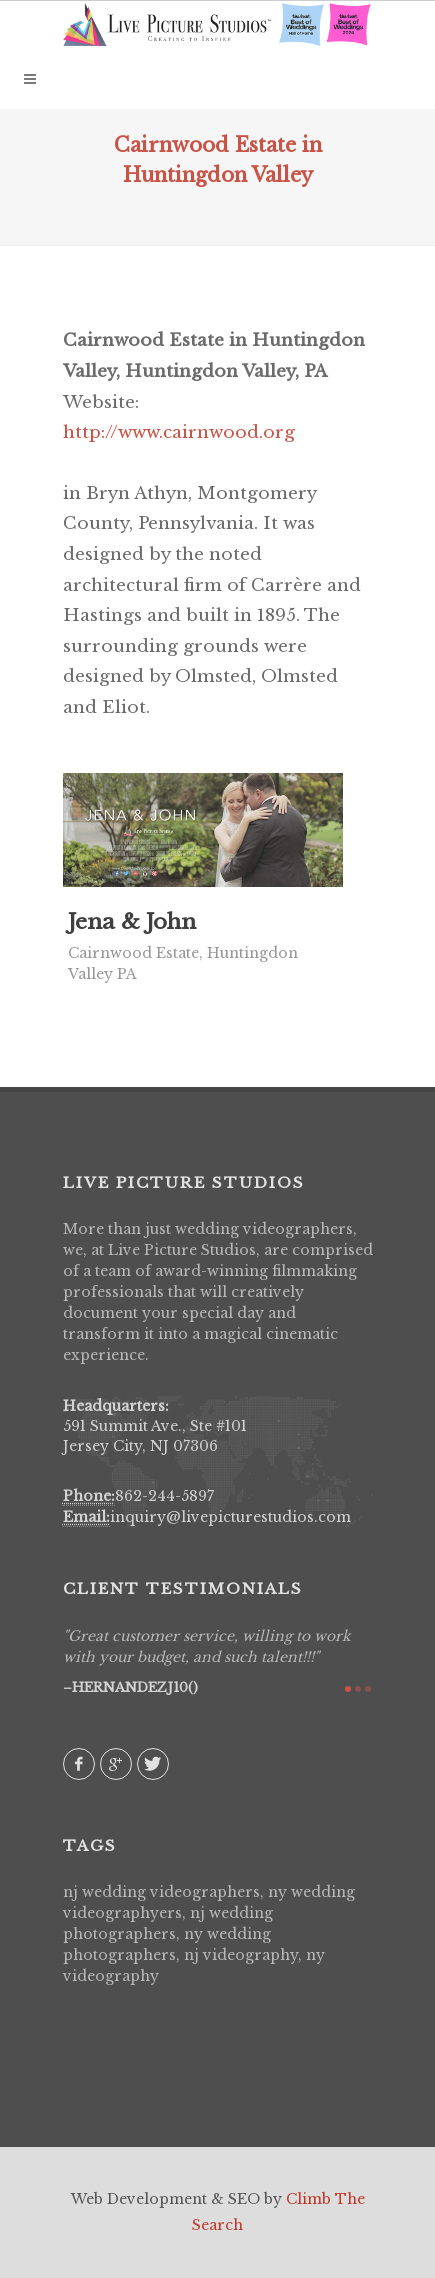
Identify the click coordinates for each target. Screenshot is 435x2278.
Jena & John (132, 922)
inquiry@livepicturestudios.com (230, 1517)
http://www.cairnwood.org (179, 432)
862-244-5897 (164, 1496)
